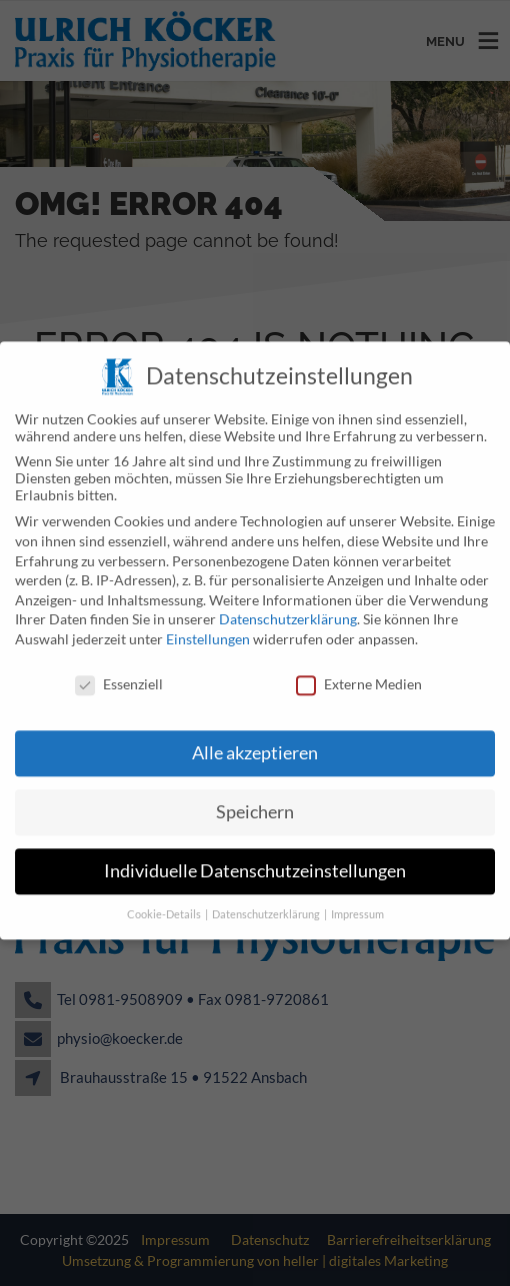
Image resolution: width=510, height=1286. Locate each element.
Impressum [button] (357, 900)
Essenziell (119, 668)
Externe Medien (359, 668)
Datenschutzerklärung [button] (267, 900)
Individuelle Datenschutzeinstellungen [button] (255, 856)
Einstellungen (208, 624)
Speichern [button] (255, 797)
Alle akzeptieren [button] (255, 738)
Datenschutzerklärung (288, 604)
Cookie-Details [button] (165, 900)
